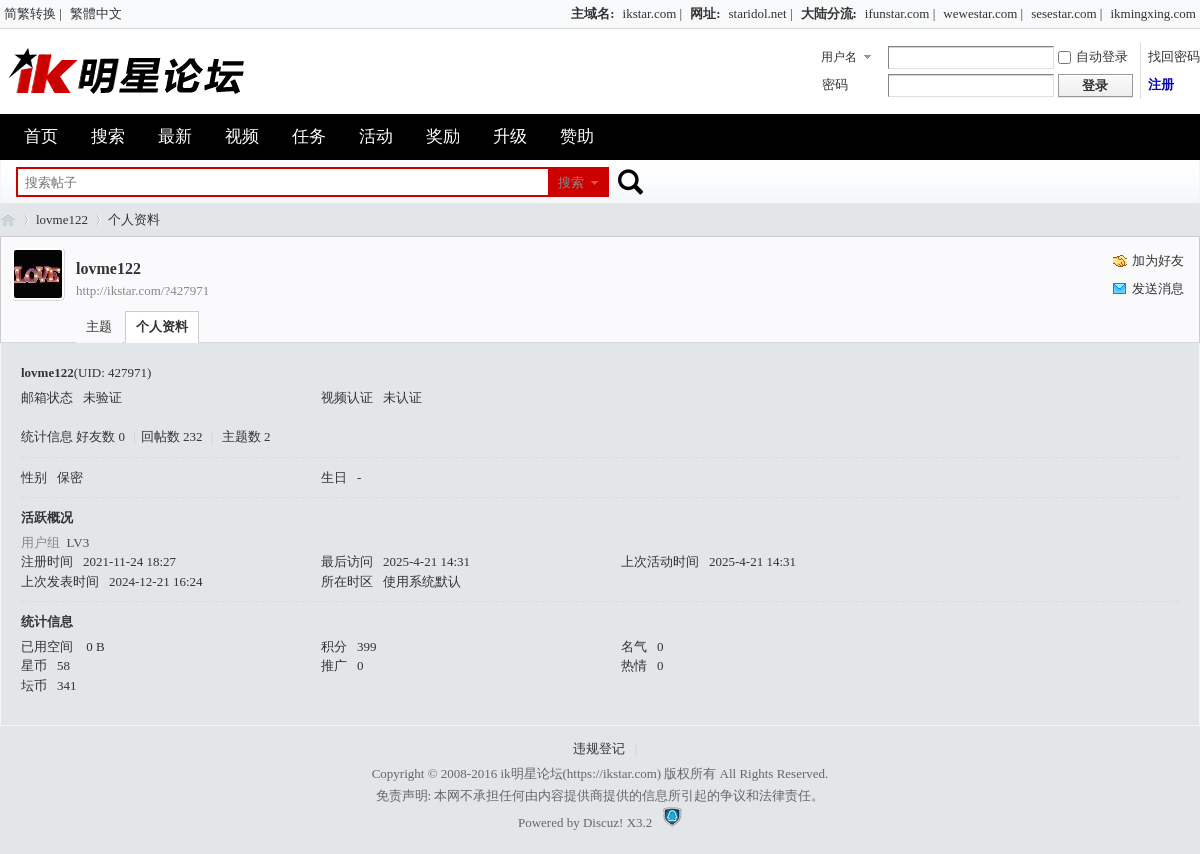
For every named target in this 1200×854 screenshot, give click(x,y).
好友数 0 (100, 436)
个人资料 (162, 326)
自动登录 (1093, 56)
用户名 (839, 57)
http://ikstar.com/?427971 (142, 290)
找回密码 (1174, 56)
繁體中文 (96, 13)
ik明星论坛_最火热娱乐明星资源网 (8, 219)
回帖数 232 (172, 436)
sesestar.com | (1066, 13)
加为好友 (1158, 260)
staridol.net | (761, 13)
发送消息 (1158, 288)
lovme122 (62, 219)
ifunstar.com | (900, 13)
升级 (510, 136)
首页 (41, 136)
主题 (99, 326)
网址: (705, 13)
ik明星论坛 (531, 773)
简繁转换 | (33, 13)
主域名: (592, 13)
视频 (242, 136)
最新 (175, 136)
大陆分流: (829, 13)
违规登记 (599, 748)
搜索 (108, 136)
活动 (376, 136)
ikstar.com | (653, 13)
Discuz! (603, 822)
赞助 (577, 136)
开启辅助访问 (562, 14)
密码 (835, 84)
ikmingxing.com (1153, 13)
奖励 (443, 136)
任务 (309, 136)
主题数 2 (246, 436)
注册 (1161, 84)
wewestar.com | (983, 13)
